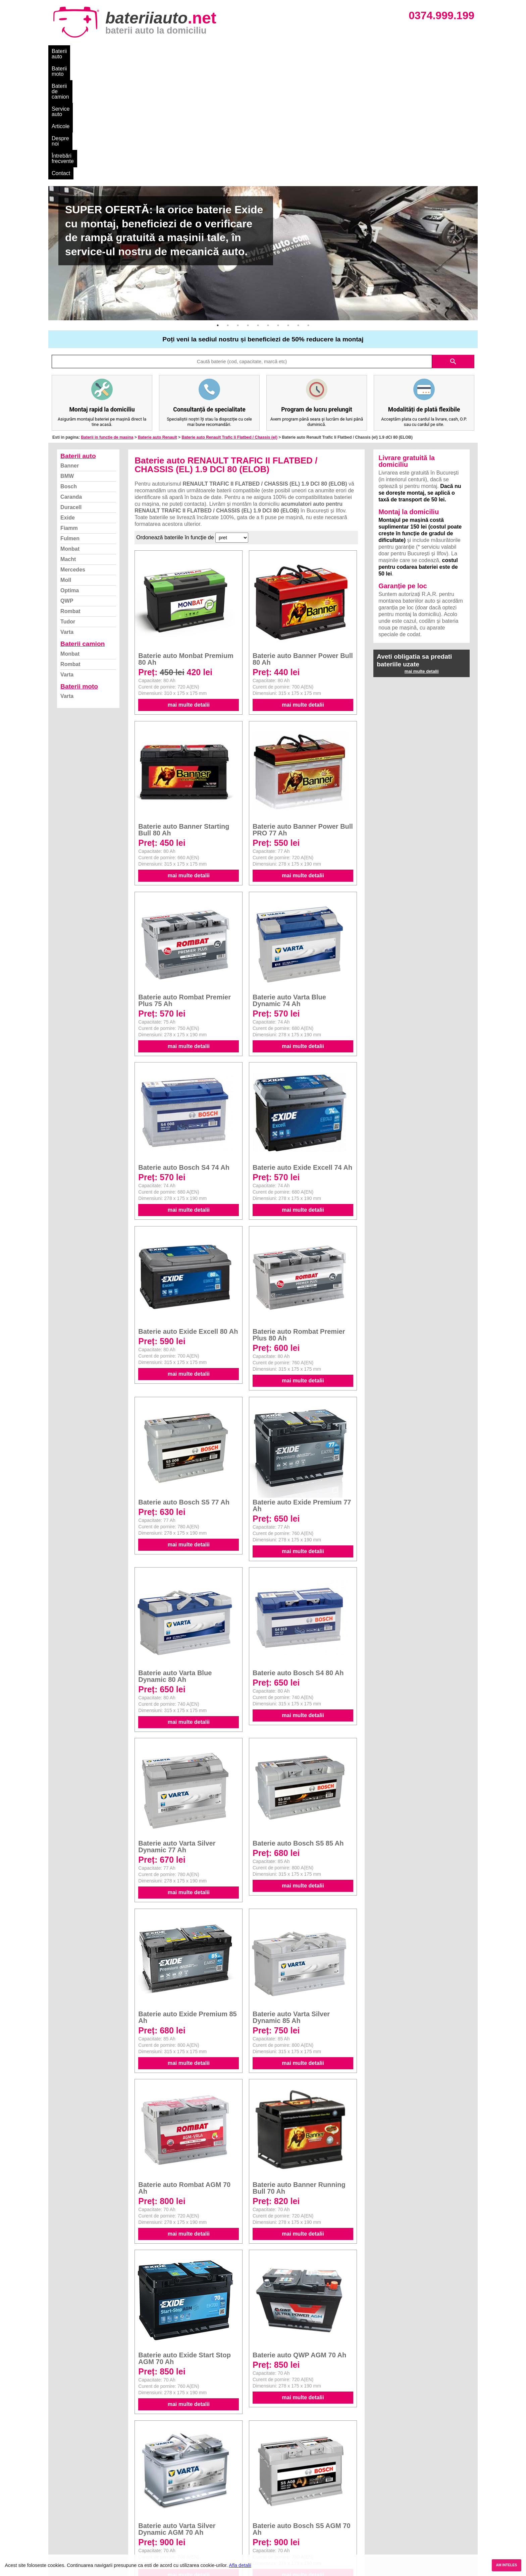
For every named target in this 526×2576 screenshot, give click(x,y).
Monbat (70, 427)
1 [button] (217, 203)
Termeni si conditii (75, 2520)
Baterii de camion (145, 51)
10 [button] (308, 203)
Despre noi (252, 51)
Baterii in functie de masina (107, 315)
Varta (66, 510)
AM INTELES (506, 2565)
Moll (65, 458)
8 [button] (288, 203)
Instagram (66, 2535)
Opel (269, 2542)
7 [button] (278, 203)
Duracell (71, 385)
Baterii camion (82, 521)
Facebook (66, 2528)
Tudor (67, 499)
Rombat (70, 489)
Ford (269, 2506)
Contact (333, 51)
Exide (67, 395)
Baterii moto (102, 51)
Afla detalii (240, 2565)
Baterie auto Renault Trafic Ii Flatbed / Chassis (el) (229, 315)
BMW (67, 354)
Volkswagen (277, 2520)
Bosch (68, 364)
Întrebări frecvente (293, 51)
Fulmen (70, 416)
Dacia (270, 2498)
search (453, 239)
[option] (263, 131)
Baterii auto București (392, 2491)
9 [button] (298, 203)
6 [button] (268, 203)
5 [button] (258, 203)
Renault (272, 2528)
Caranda (71, 375)
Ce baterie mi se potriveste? (86, 2498)
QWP (66, 479)
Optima (69, 468)
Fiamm (69, 406)
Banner (69, 343)
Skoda (271, 2513)
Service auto (190, 51)
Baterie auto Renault (157, 315)
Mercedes (72, 447)
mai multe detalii (189, 583)
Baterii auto (65, 51)
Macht (68, 437)
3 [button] (237, 203)
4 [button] (248, 203)
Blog (60, 2491)
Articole (222, 51)
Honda (271, 2550)
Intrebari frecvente (75, 2513)
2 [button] (227, 203)
